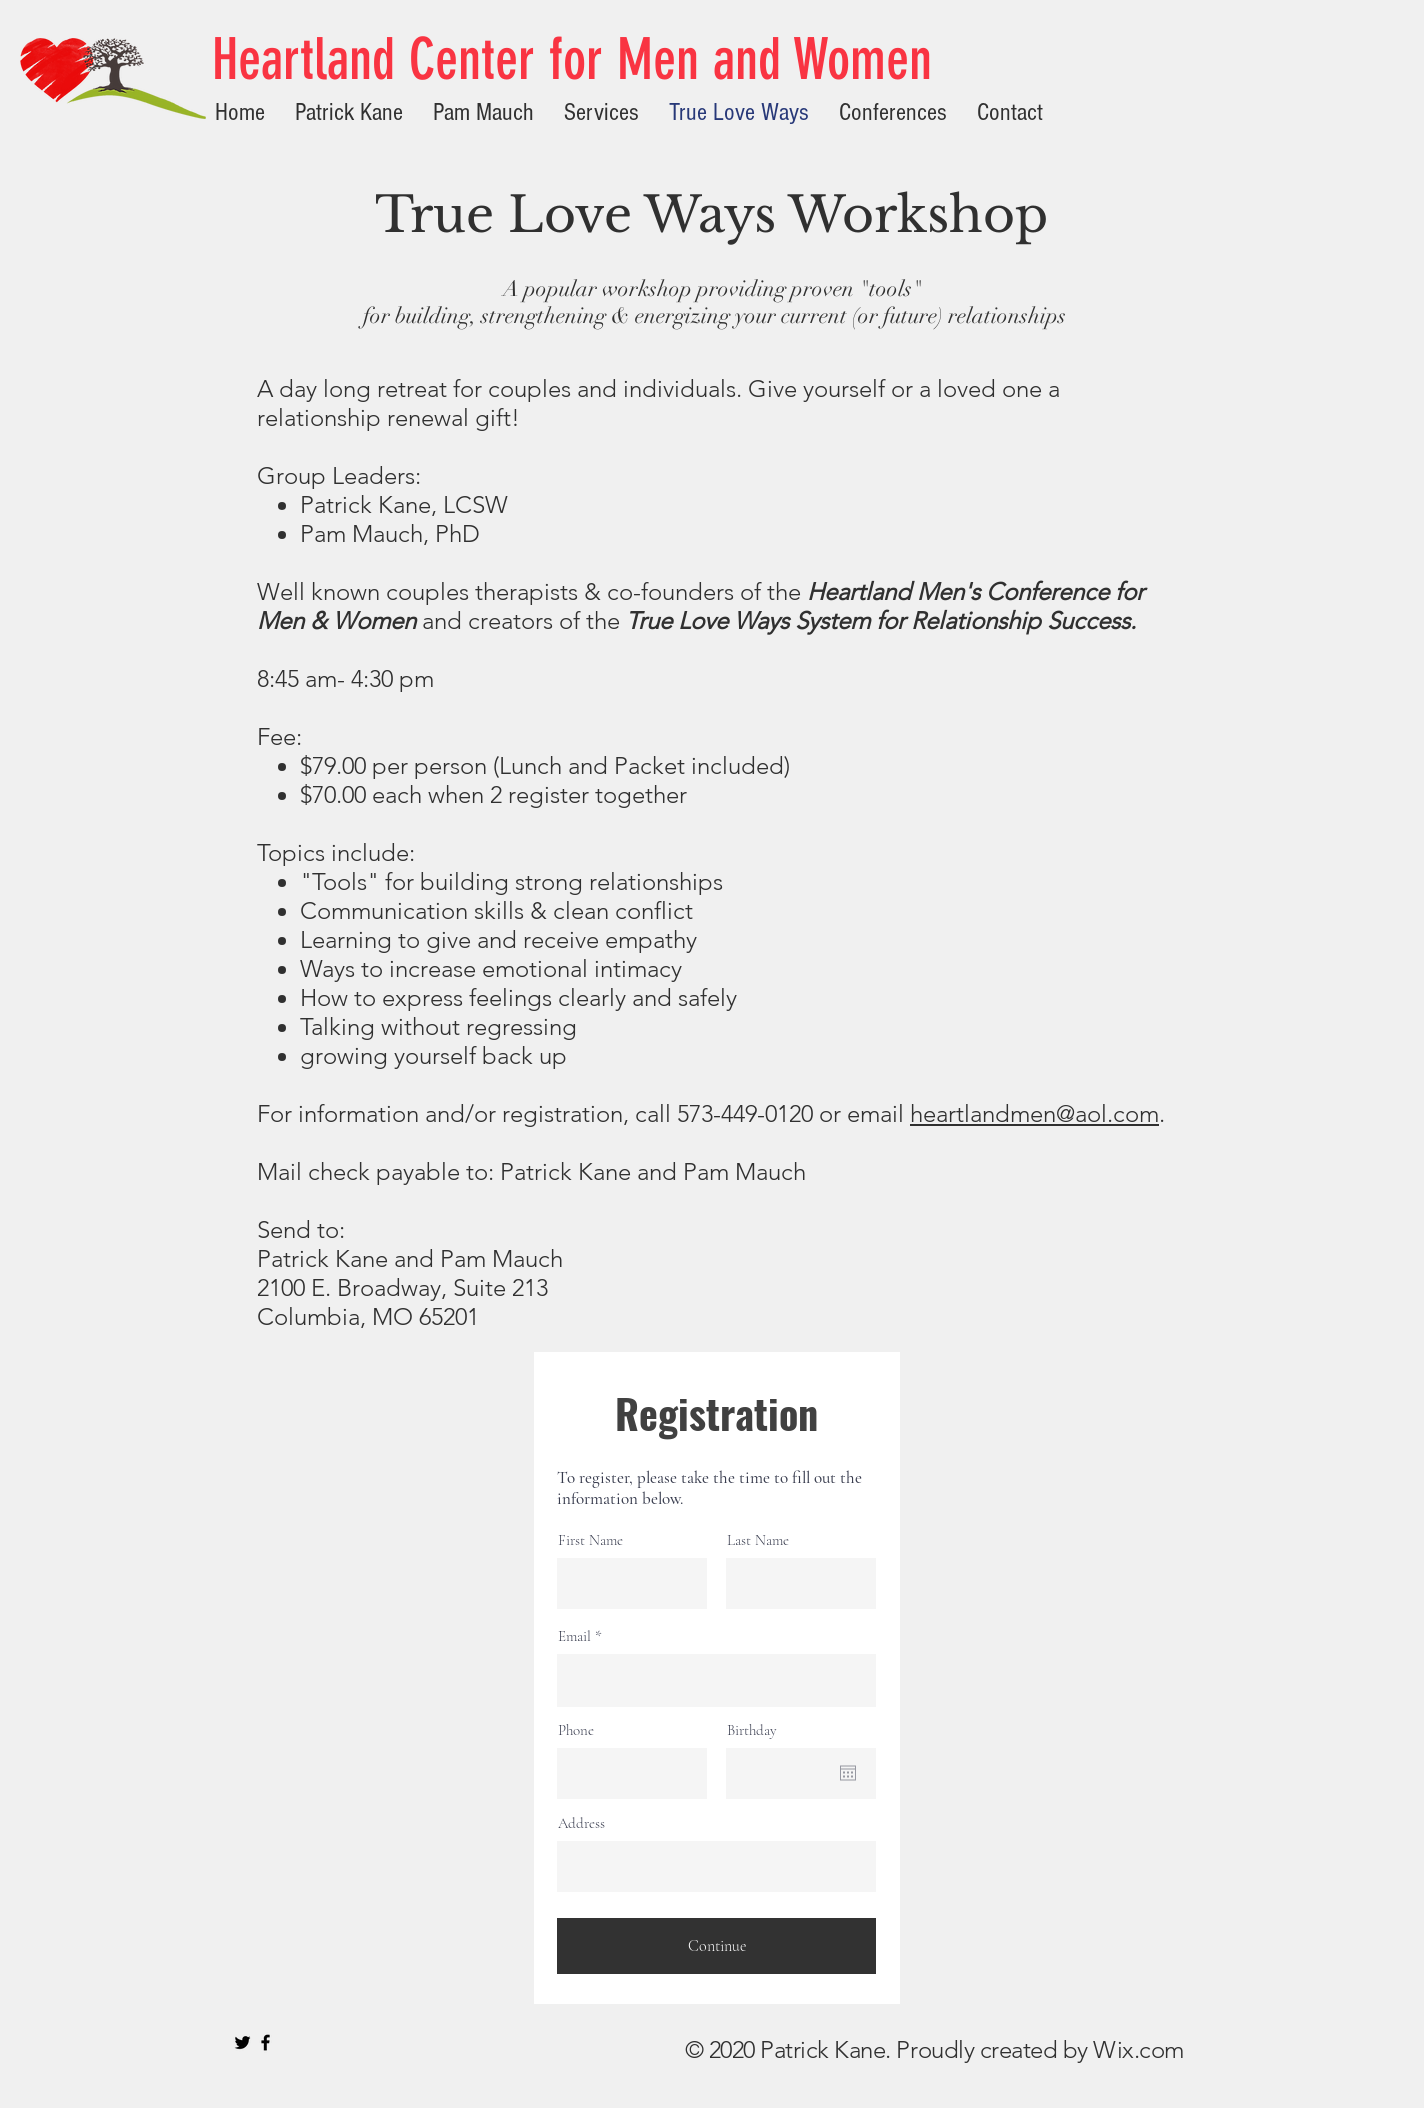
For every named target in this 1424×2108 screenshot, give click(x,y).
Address (581, 1823)
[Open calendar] (848, 1773)
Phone (576, 1730)
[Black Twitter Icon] (242, 2042)
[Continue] (716, 1946)
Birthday (752, 1730)
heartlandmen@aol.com (1034, 1113)
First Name (590, 1540)
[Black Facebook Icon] (265, 2042)
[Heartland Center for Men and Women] (576, 59)
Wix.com (1138, 2049)
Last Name (758, 1540)
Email (574, 1636)
